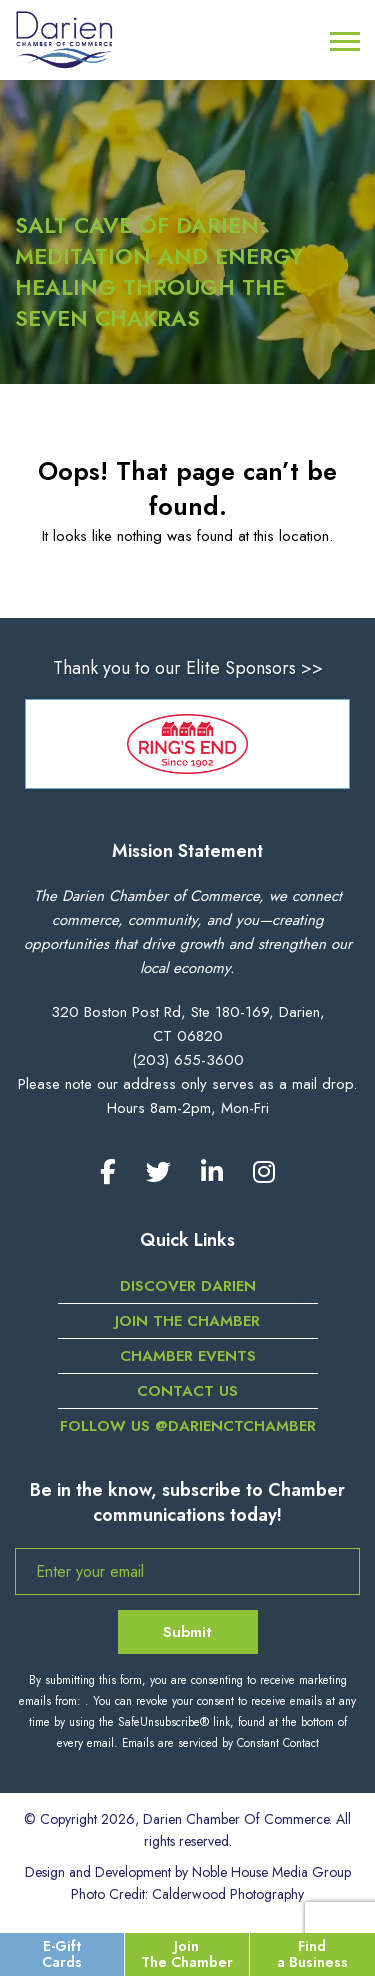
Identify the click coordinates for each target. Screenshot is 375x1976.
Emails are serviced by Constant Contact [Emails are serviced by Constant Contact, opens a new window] (220, 1743)
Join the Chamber (187, 1321)
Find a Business (312, 1953)
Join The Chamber (187, 1953)
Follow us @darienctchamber (188, 1426)
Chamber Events (188, 1356)
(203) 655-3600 (188, 1060)
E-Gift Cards (62, 1953)
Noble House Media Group (271, 1872)
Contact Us (187, 1391)
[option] (187, 744)
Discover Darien (188, 1286)
